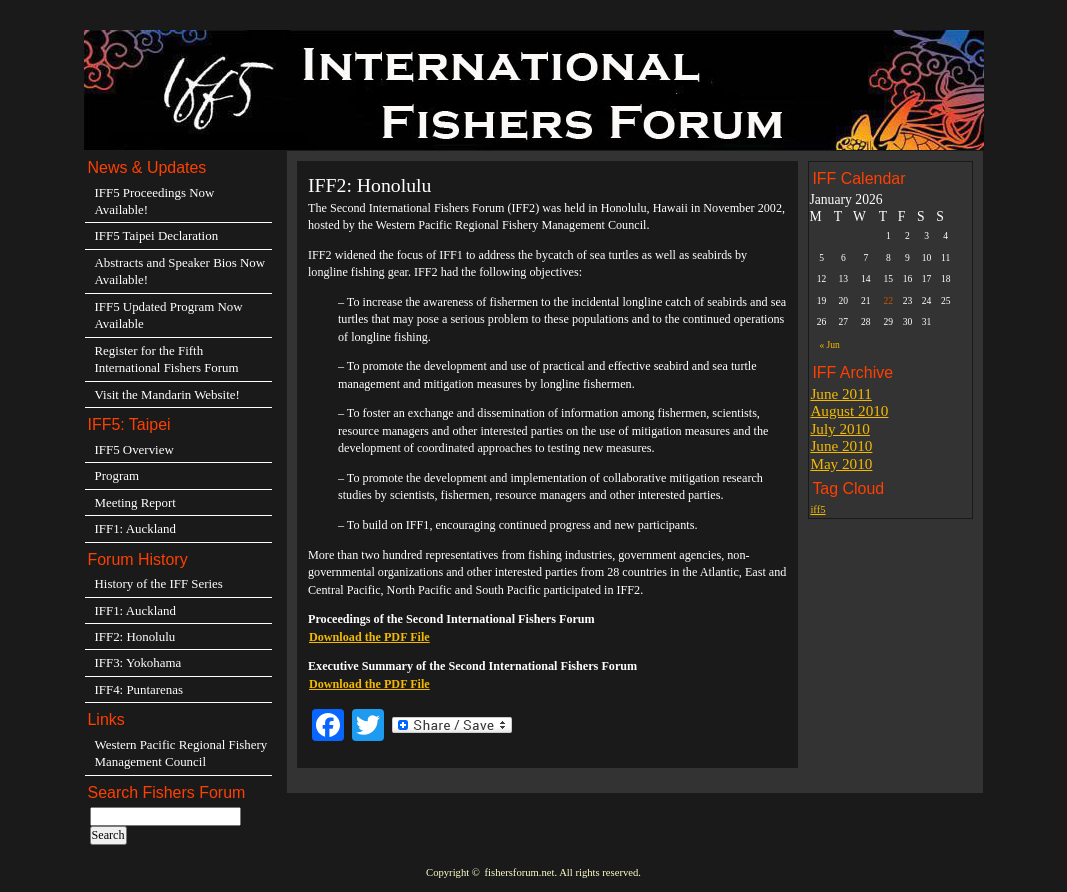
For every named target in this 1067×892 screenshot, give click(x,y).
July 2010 (840, 428)
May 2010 (841, 463)
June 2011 (840, 393)
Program (117, 475)
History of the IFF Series (159, 583)
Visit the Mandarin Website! (167, 394)
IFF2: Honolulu (135, 636)
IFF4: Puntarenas (139, 689)
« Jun (829, 344)
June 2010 (841, 445)
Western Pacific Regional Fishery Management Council (181, 753)
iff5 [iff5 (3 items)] (817, 509)
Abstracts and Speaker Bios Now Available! (180, 271)
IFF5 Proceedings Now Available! (155, 201)
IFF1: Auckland (135, 528)
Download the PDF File (369, 637)
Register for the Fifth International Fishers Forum (167, 359)
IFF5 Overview (134, 449)
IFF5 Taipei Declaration (157, 235)
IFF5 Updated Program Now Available (169, 315)
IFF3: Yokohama (138, 662)
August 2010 (849, 410)
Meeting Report (135, 502)
